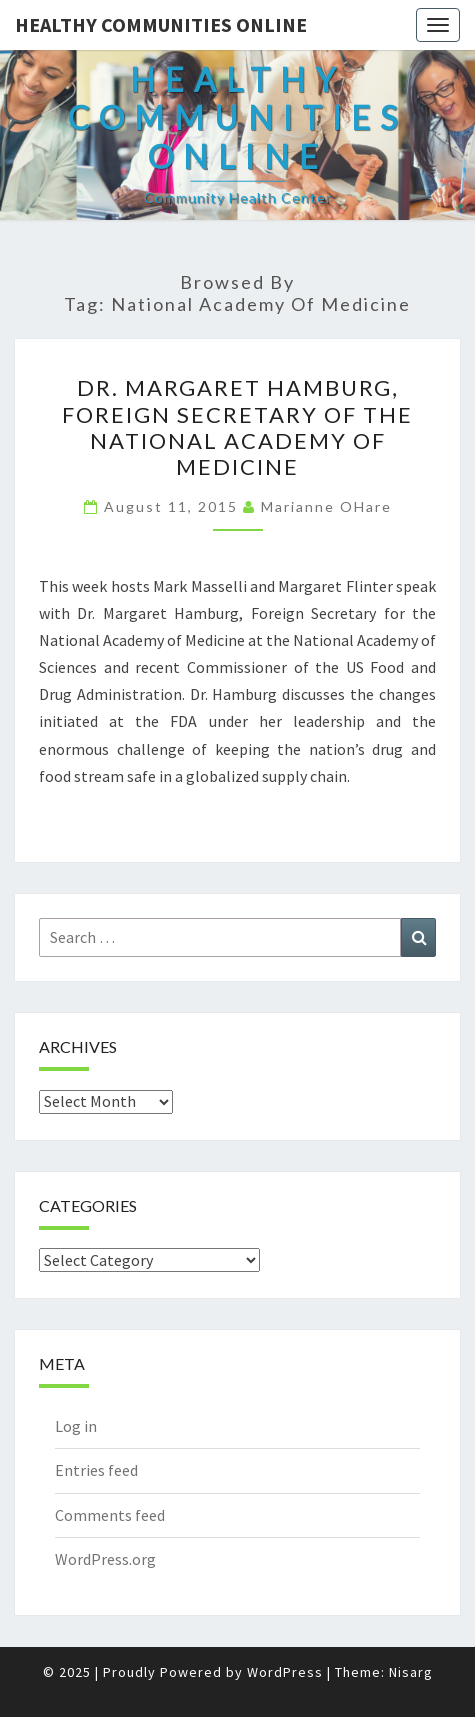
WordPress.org (105, 1559)
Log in (76, 1426)
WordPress (285, 1672)
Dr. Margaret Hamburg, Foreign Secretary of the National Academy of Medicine (237, 427)
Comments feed (110, 1515)
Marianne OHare (326, 506)
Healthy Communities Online (161, 24)
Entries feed (96, 1470)
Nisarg (411, 1672)
